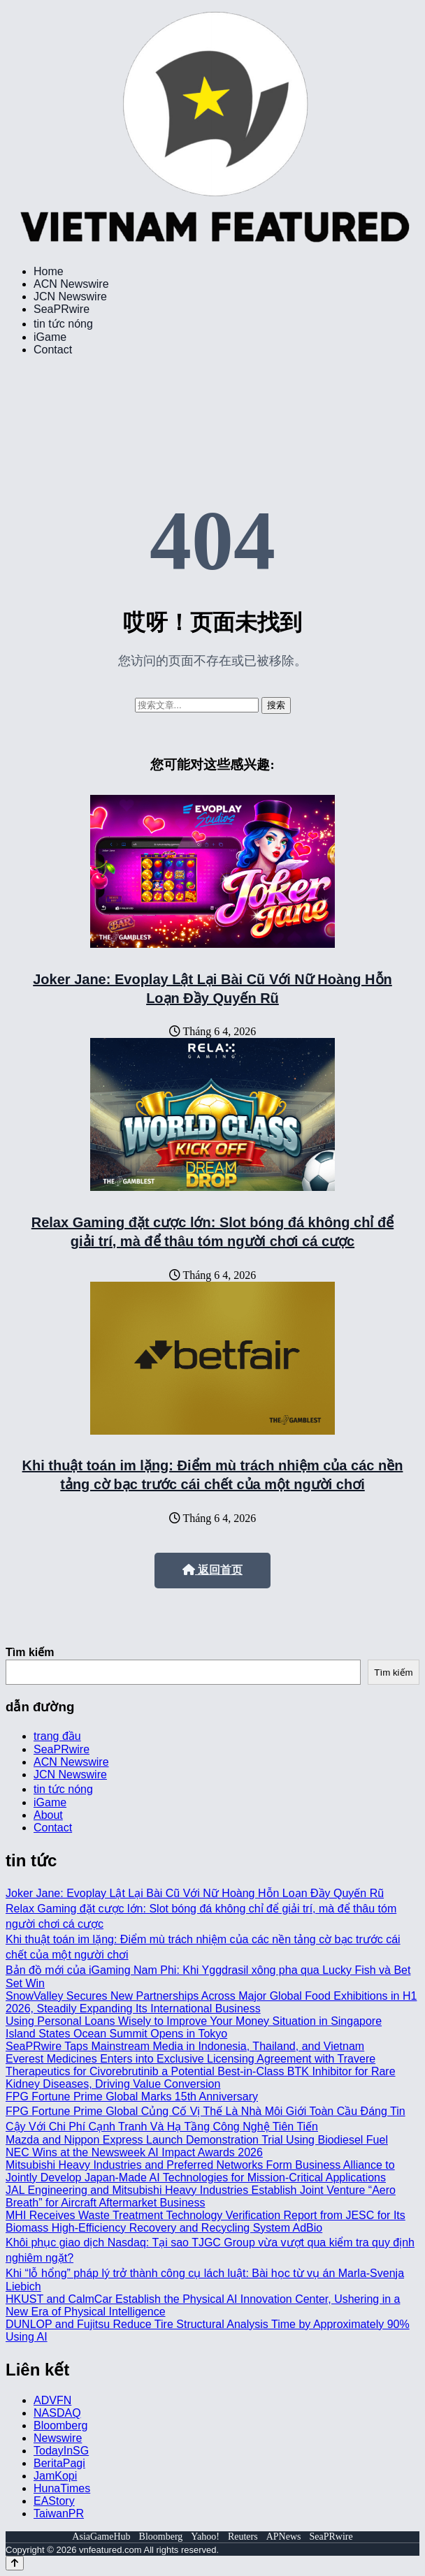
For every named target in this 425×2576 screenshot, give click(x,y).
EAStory (54, 2501)
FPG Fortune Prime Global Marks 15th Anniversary (132, 2096)
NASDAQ (57, 2413)
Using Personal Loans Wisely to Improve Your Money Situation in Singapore (194, 2021)
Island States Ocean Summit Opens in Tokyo (116, 2034)
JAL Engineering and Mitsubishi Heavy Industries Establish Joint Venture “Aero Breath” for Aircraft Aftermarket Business (201, 2196)
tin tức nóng (63, 324)
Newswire (58, 2438)
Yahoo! (205, 2536)
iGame (50, 337)
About (48, 1815)
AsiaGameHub (101, 2536)
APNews (283, 2536)
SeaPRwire (61, 309)
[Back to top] (15, 2563)
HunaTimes (62, 2488)
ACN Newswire (71, 284)
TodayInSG (61, 2451)
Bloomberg (60, 2425)
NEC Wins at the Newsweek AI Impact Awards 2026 (134, 2152)
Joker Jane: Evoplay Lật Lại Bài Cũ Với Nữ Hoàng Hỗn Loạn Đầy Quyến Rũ (195, 1893)
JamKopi (55, 2476)
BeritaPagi (59, 2463)
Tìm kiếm (30, 1652)
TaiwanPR (59, 2513)
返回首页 (212, 1570)
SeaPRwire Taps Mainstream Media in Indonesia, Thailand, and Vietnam (185, 2046)
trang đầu (57, 1736)
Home (49, 271)
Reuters (243, 2536)
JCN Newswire (70, 296)
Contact (53, 350)
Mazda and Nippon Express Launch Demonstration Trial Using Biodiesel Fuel (197, 2140)
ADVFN (52, 2400)
